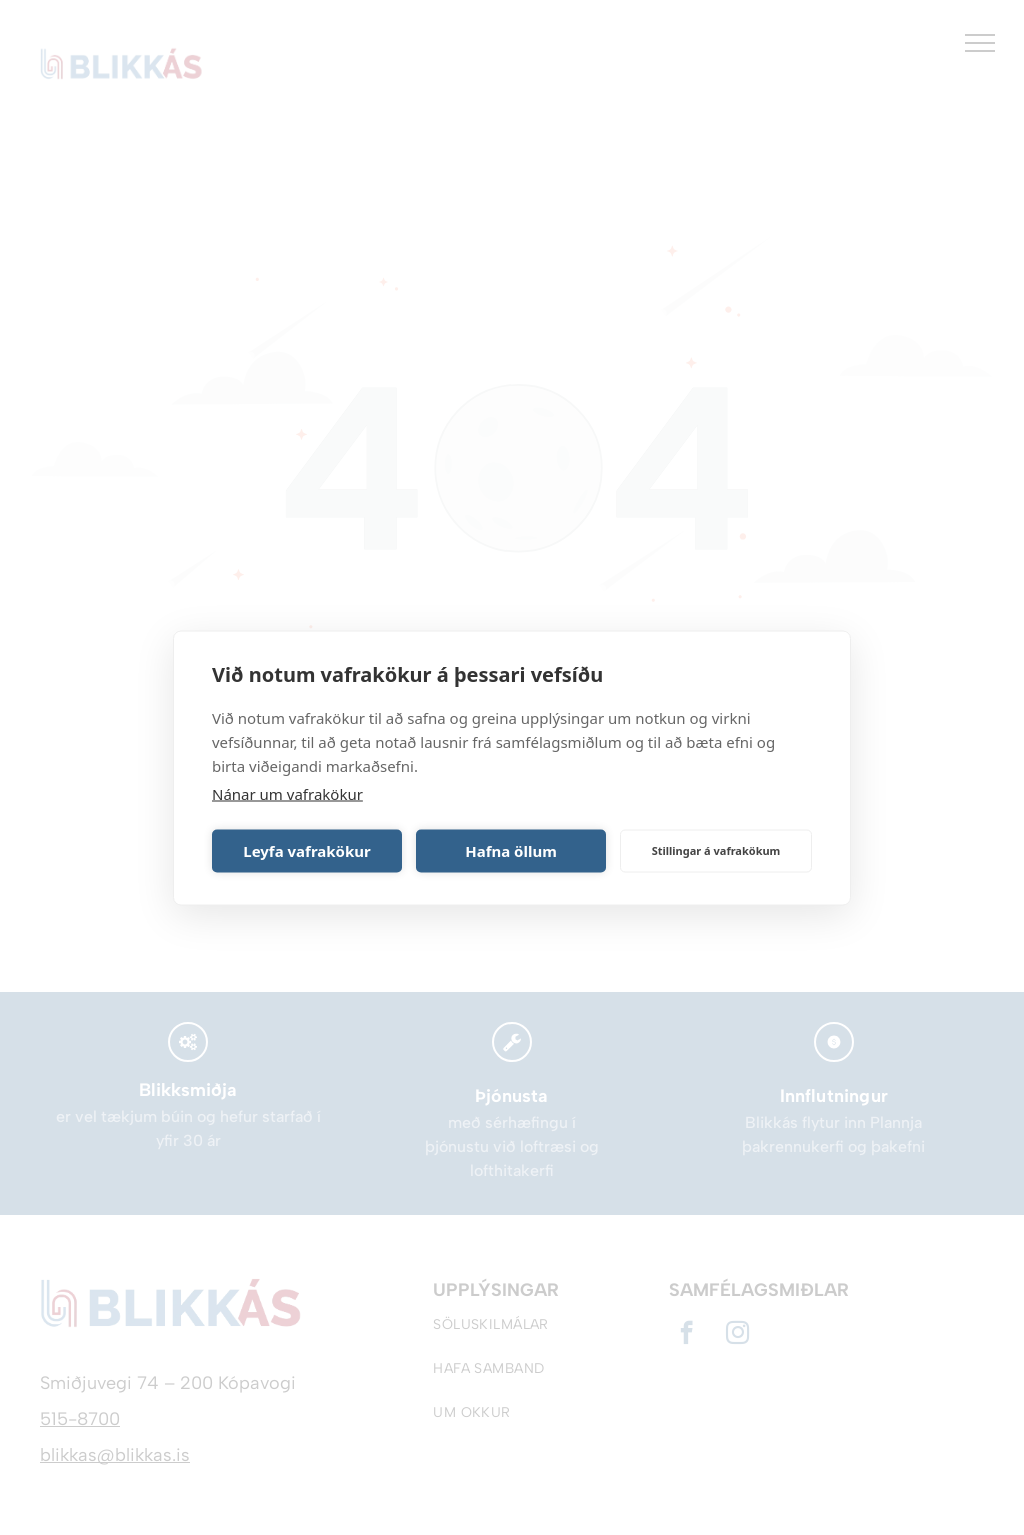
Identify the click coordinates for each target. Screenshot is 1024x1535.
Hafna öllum (511, 851)
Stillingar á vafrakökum (716, 850)
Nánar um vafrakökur (287, 793)
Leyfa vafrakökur (306, 851)
